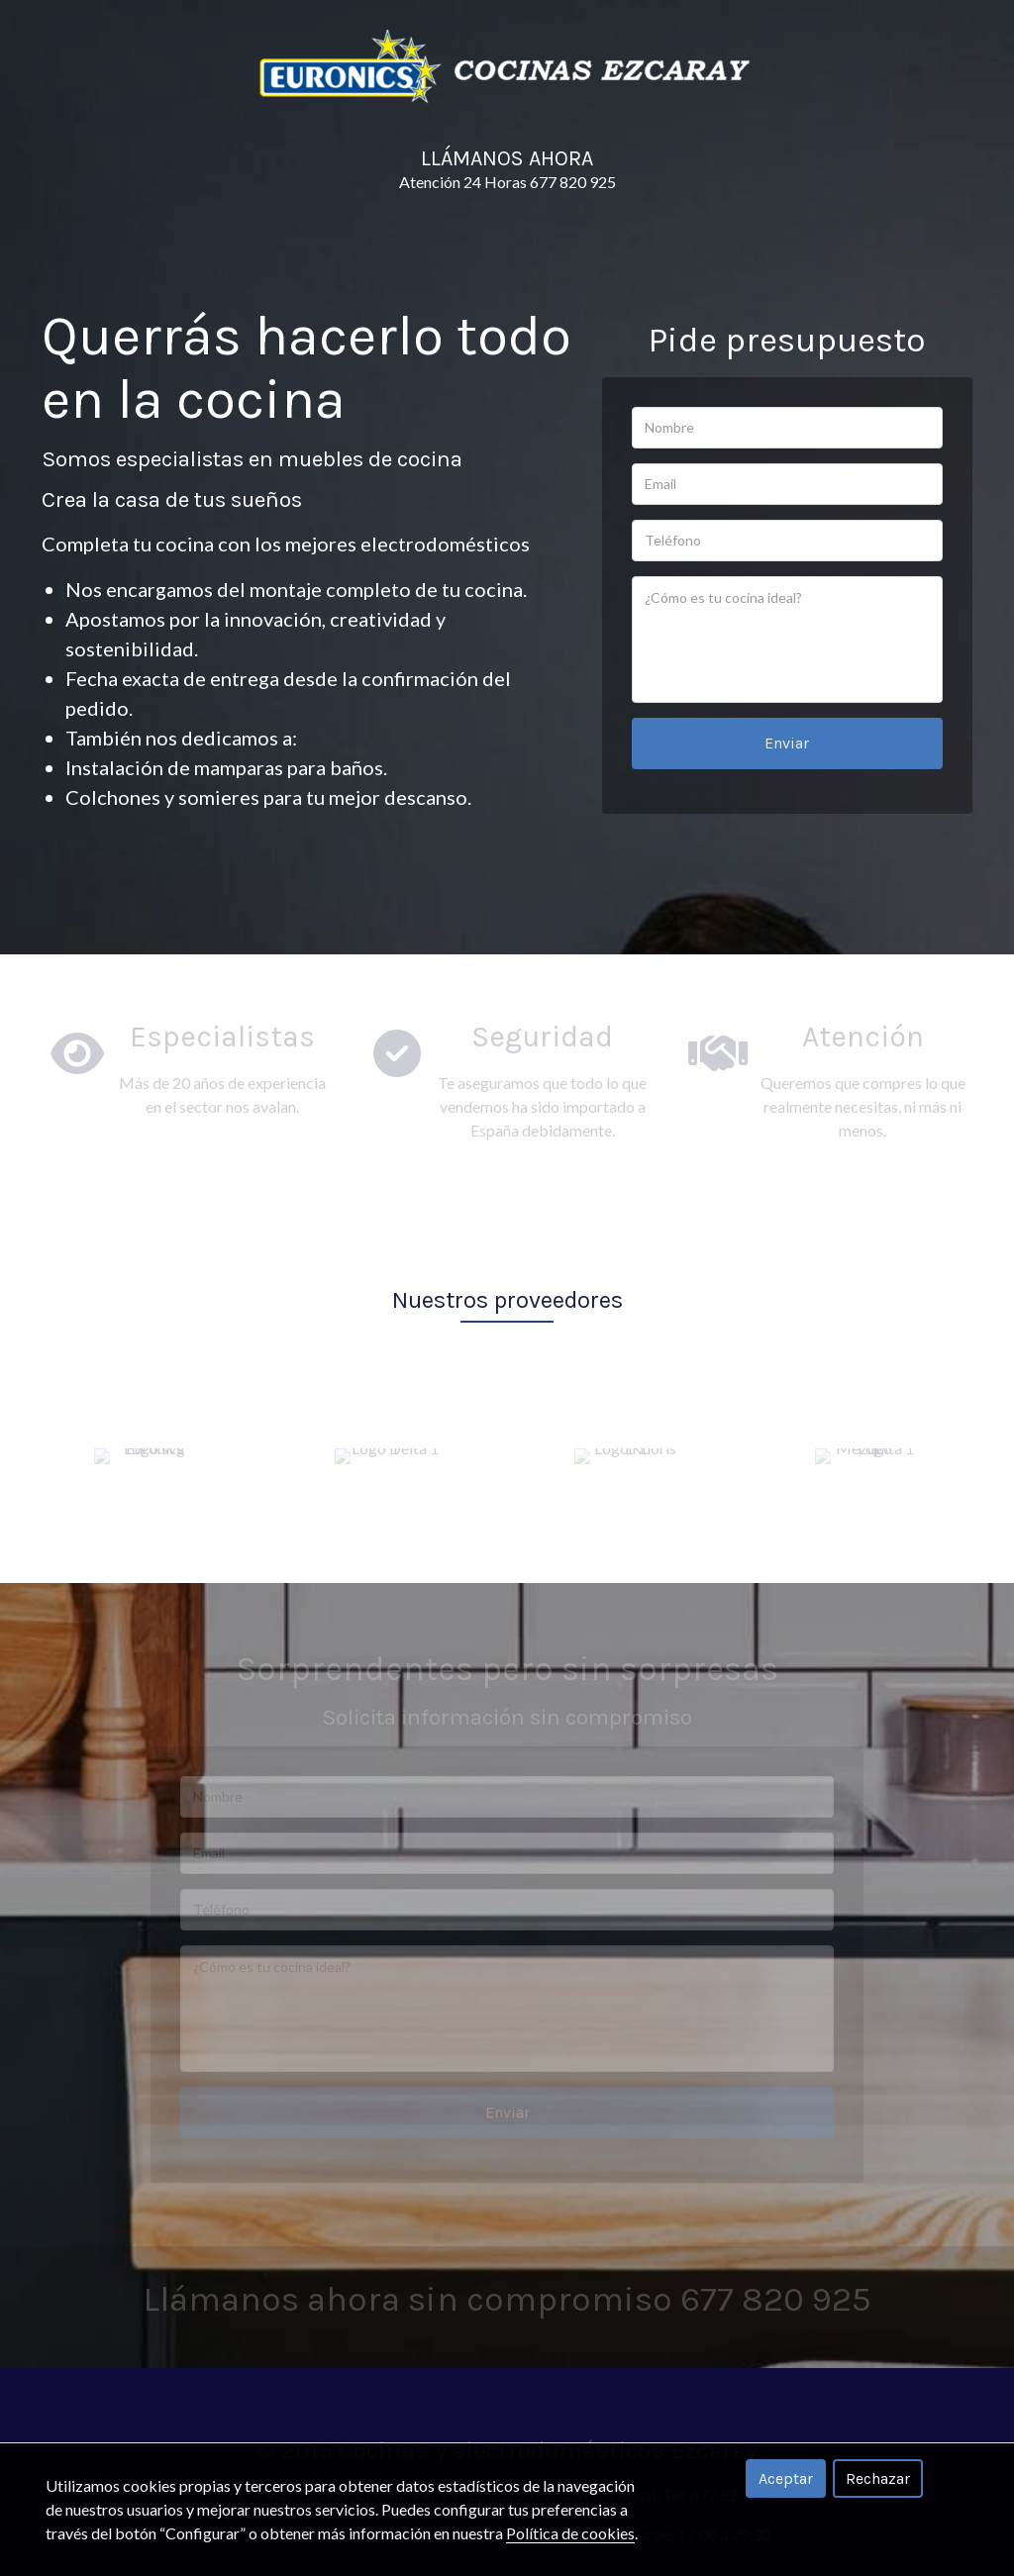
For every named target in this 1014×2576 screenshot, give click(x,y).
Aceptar (786, 2478)
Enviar (786, 739)
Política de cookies (570, 2533)
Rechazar (878, 2478)
